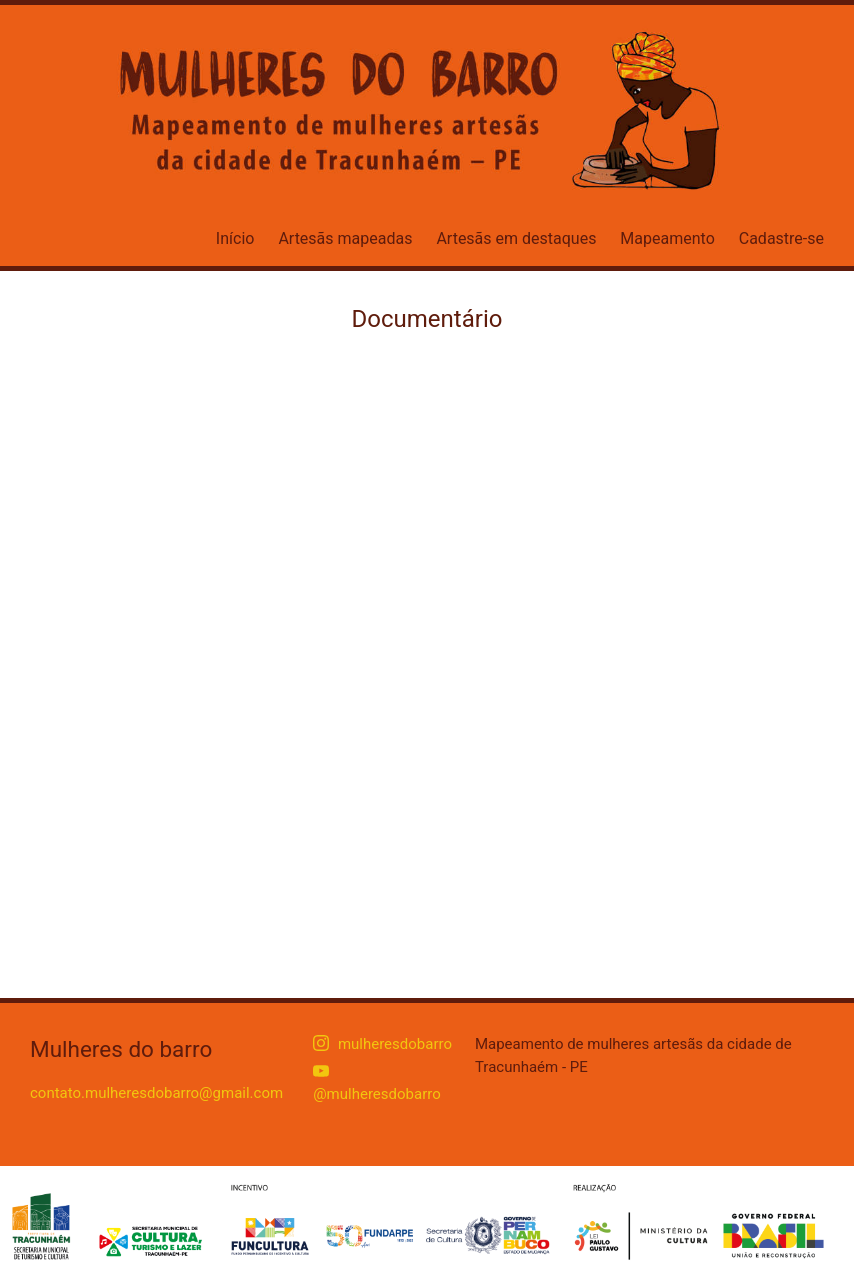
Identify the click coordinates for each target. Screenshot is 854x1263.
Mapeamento (667, 238)
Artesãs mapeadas (345, 238)
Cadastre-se (781, 238)
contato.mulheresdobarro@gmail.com (156, 1093)
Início (235, 238)
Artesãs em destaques (516, 238)
